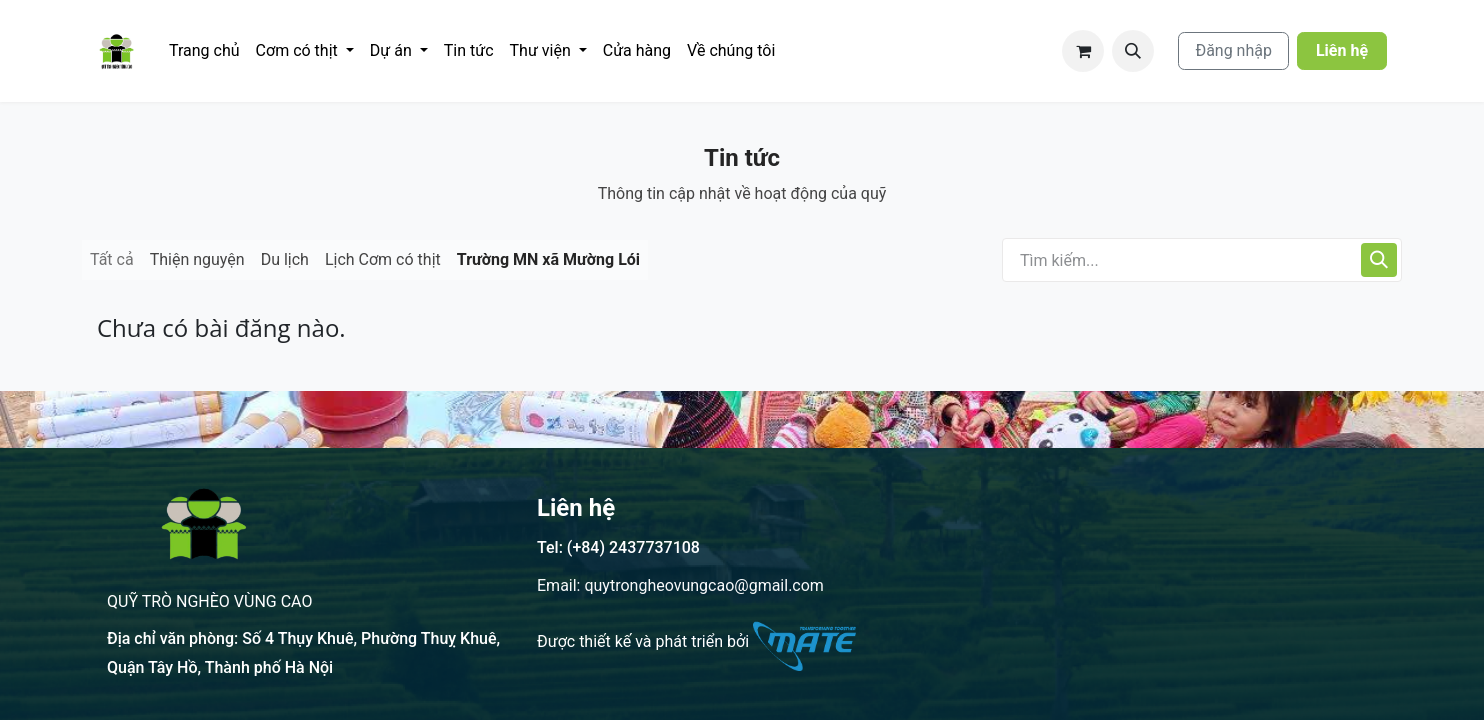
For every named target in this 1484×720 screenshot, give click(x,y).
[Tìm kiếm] (1379, 260)
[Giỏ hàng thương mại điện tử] (1083, 51)
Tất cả (112, 259)
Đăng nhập (1233, 50)
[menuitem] (204, 51)
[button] (1133, 51)
